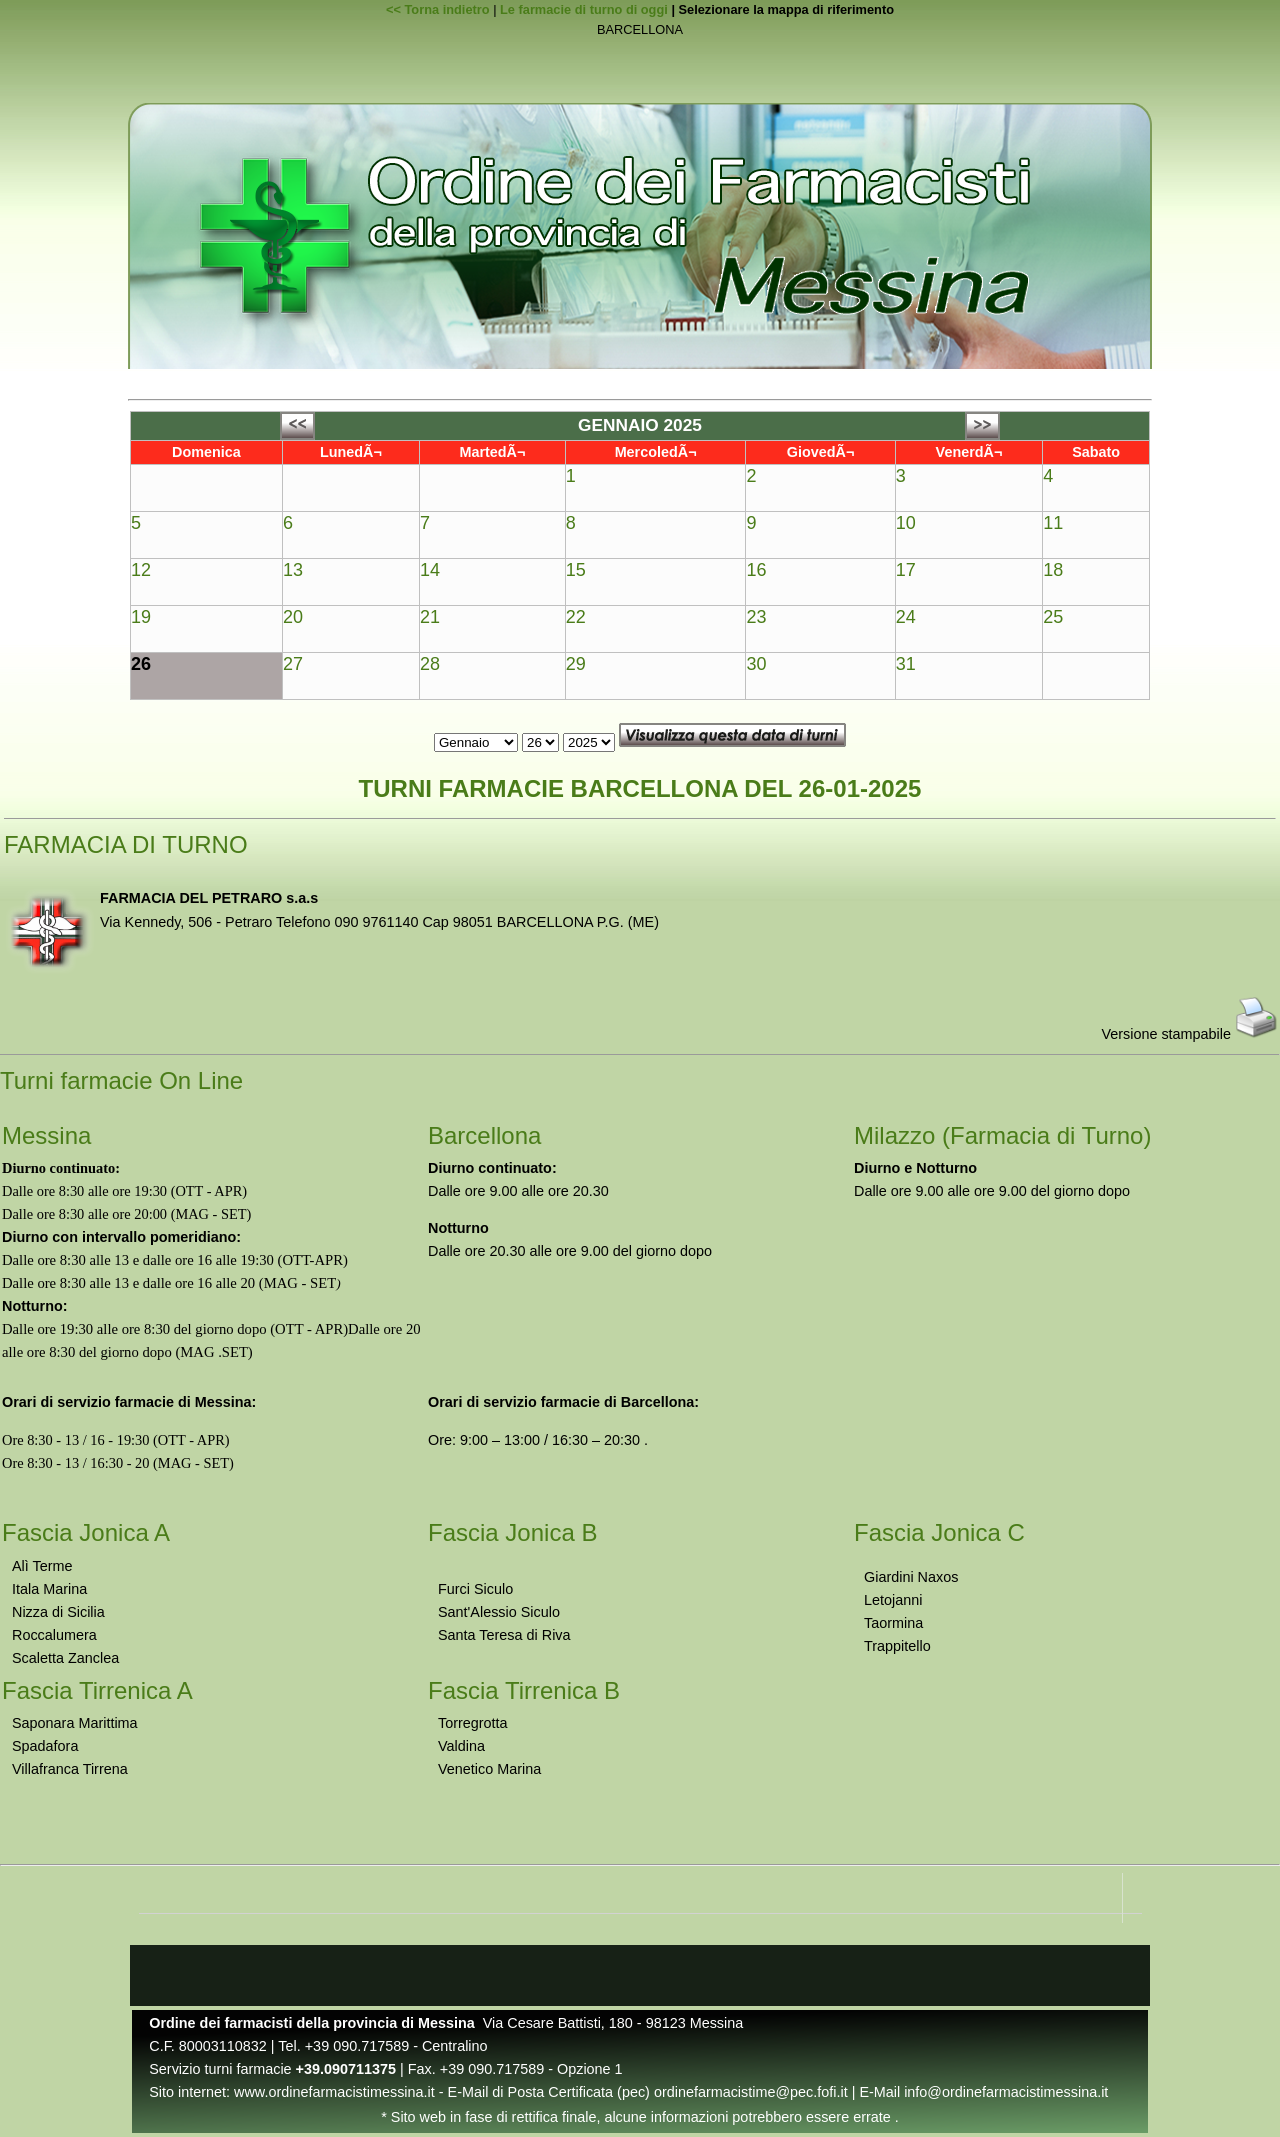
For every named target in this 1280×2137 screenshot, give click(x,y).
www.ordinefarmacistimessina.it (334, 2092)
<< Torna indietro (438, 9)
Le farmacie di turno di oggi (584, 9)
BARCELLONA (640, 30)
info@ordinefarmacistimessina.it (1006, 2092)
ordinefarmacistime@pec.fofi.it (751, 2092)
